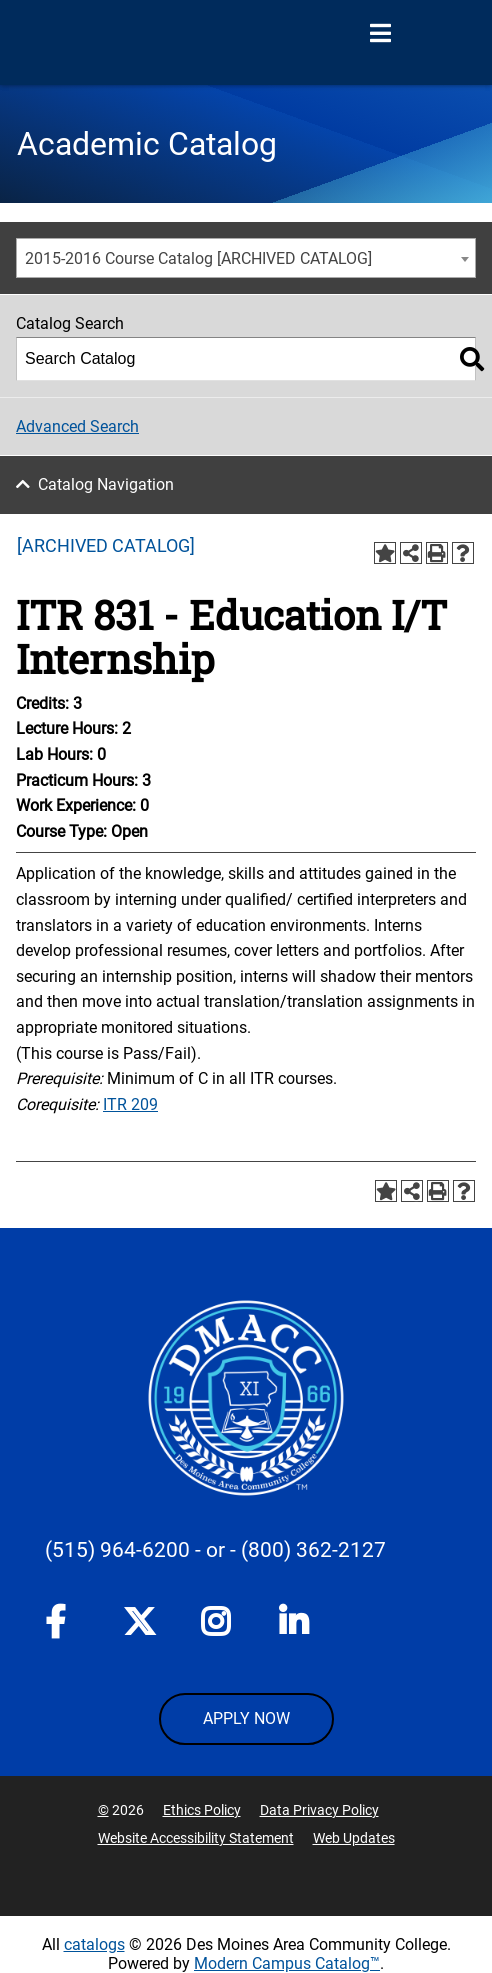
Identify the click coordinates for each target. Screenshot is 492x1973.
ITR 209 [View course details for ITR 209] (130, 1104)
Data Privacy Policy (319, 1810)
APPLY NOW (246, 1718)
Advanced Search (77, 426)
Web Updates (354, 1838)
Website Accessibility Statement (196, 1838)
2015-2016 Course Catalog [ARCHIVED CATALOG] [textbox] (198, 258)
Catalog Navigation (106, 484)
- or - (215, 1550)
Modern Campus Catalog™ (287, 1963)
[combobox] (246, 258)
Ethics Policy (202, 1810)
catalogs (94, 1944)
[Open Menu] (380, 34)
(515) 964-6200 (117, 1550)
